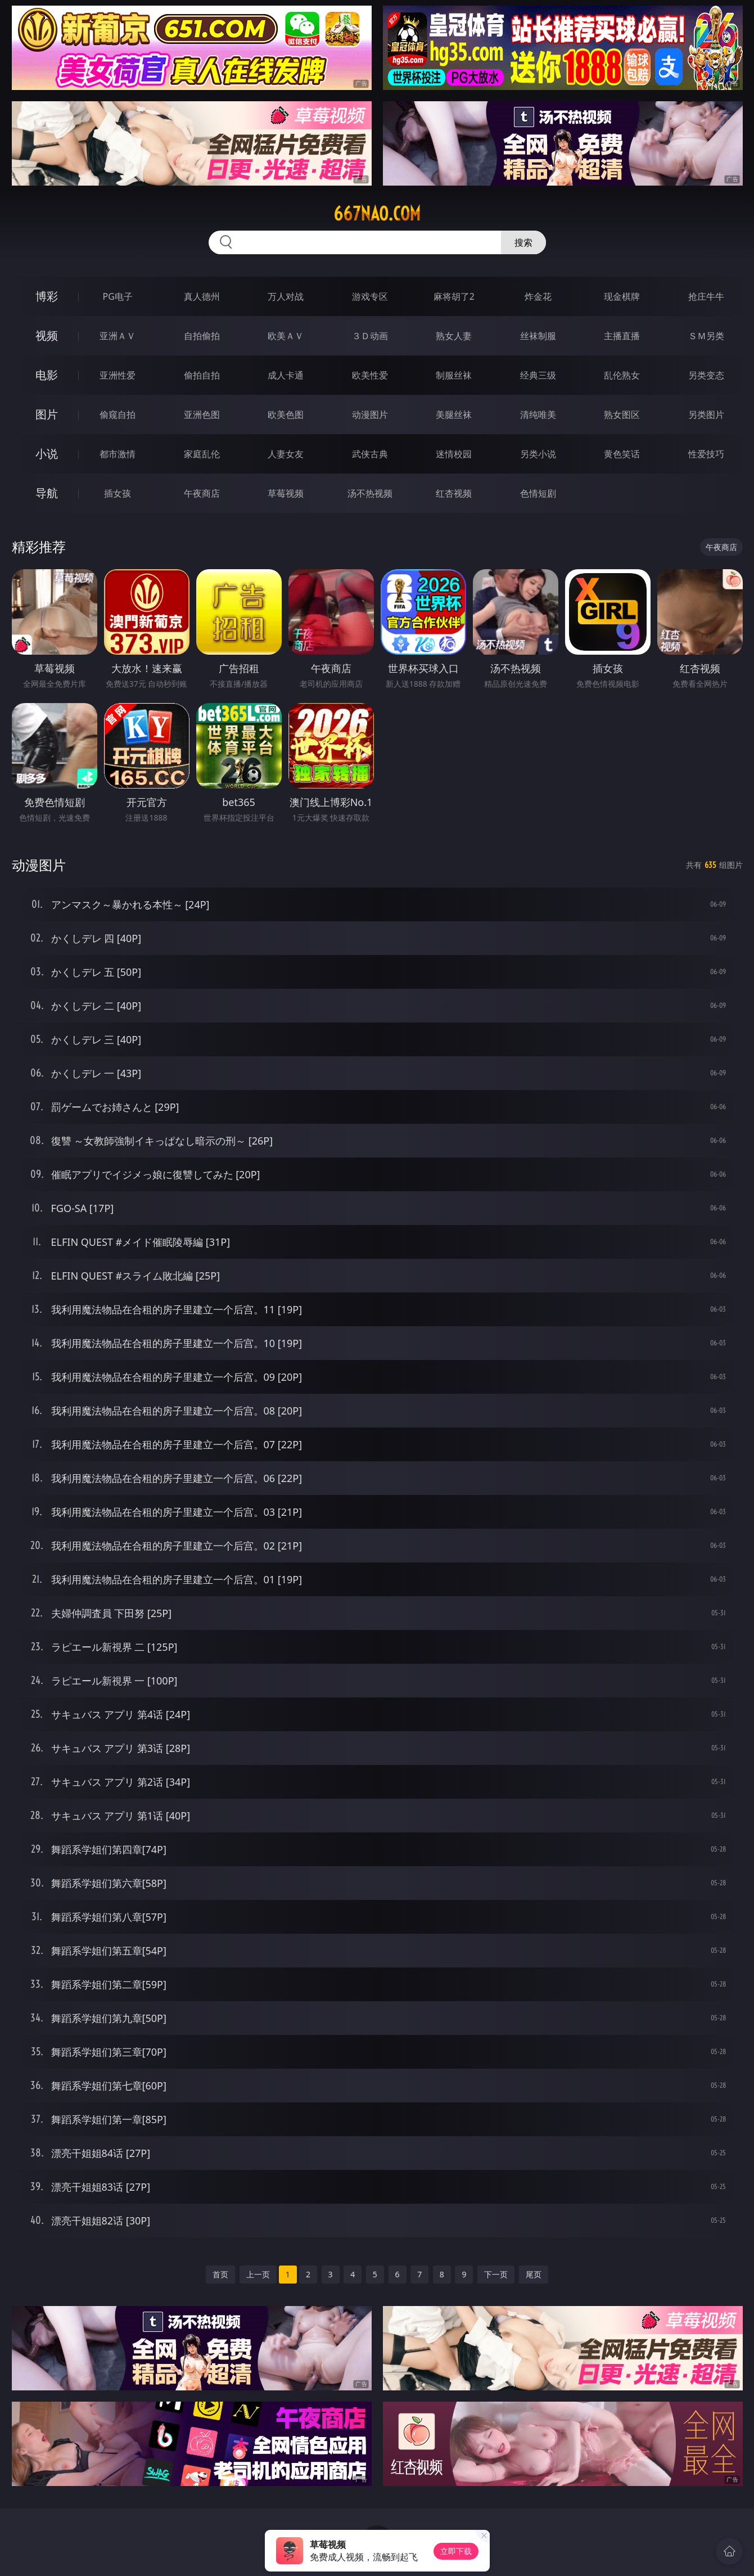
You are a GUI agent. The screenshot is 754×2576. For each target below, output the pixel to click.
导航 (46, 493)
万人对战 (286, 296)
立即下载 (456, 2551)
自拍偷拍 (202, 336)
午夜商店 (202, 493)
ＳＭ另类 (706, 336)
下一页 (496, 2274)
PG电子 (118, 296)
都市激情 (118, 454)
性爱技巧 (706, 454)
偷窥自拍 (118, 414)
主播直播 (622, 336)
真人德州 (202, 296)
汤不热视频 (369, 493)
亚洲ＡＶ (118, 336)
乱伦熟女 (622, 375)
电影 (46, 374)
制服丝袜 (454, 375)
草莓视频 (286, 493)
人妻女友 (286, 454)
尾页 (533, 2274)
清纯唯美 (538, 414)
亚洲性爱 (118, 375)
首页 (220, 2274)
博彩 (46, 296)
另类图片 (706, 414)
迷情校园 (454, 454)
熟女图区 (622, 414)
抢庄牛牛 (706, 296)
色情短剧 (538, 493)
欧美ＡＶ (286, 336)
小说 (46, 453)
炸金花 (538, 296)
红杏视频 (454, 493)
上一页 (258, 2274)
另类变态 (706, 375)
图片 (46, 414)
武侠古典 (370, 454)
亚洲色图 (202, 414)
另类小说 (538, 454)
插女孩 (117, 493)
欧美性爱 (370, 375)
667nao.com (377, 213)
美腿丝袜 (454, 414)
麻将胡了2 (454, 296)
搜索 (523, 242)
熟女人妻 (454, 336)
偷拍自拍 (202, 375)
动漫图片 (370, 414)
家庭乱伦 (202, 454)
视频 (46, 335)
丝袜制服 (538, 336)
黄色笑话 (622, 454)
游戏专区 (370, 296)
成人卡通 (286, 375)
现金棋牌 (622, 296)
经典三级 (538, 375)
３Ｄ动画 (370, 336)
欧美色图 (286, 414)
